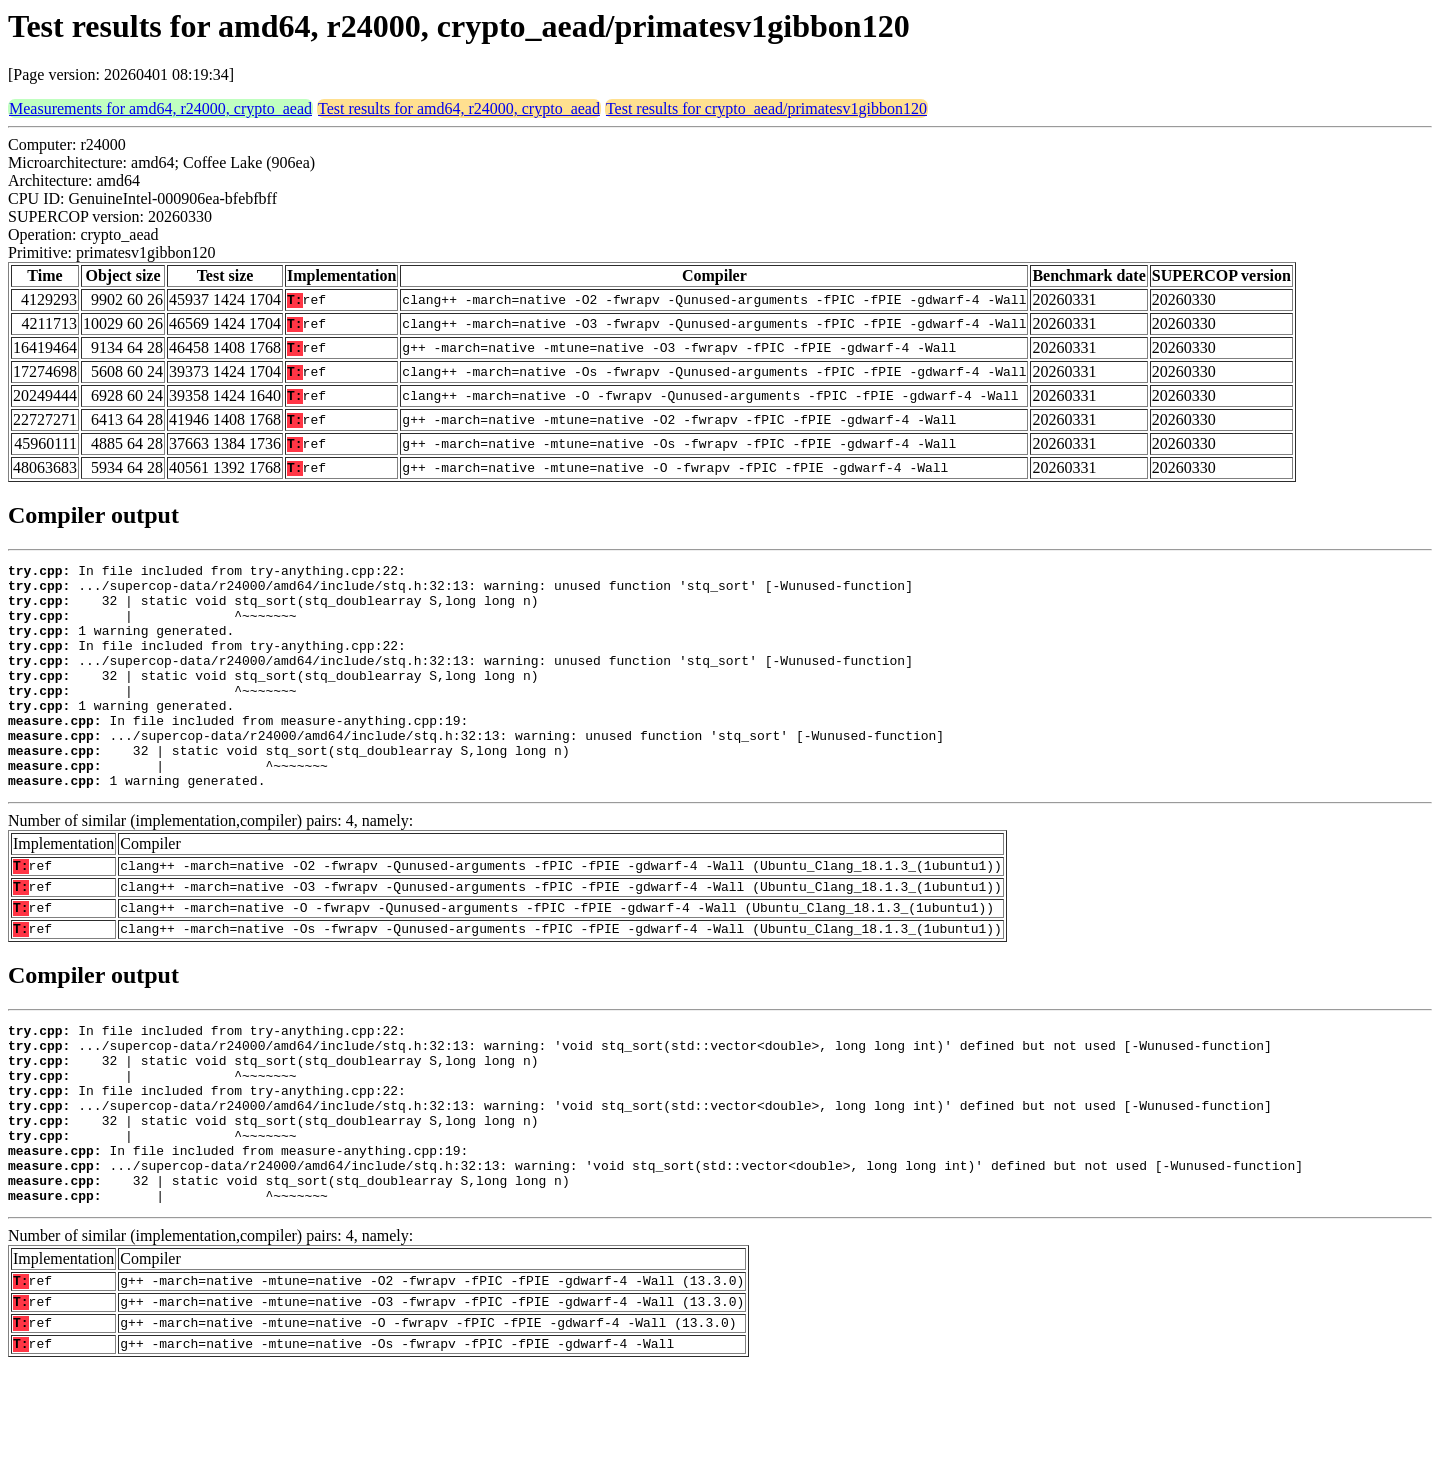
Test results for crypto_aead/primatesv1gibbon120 (766, 108)
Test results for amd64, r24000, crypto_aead (459, 108)
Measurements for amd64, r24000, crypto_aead (160, 108)
